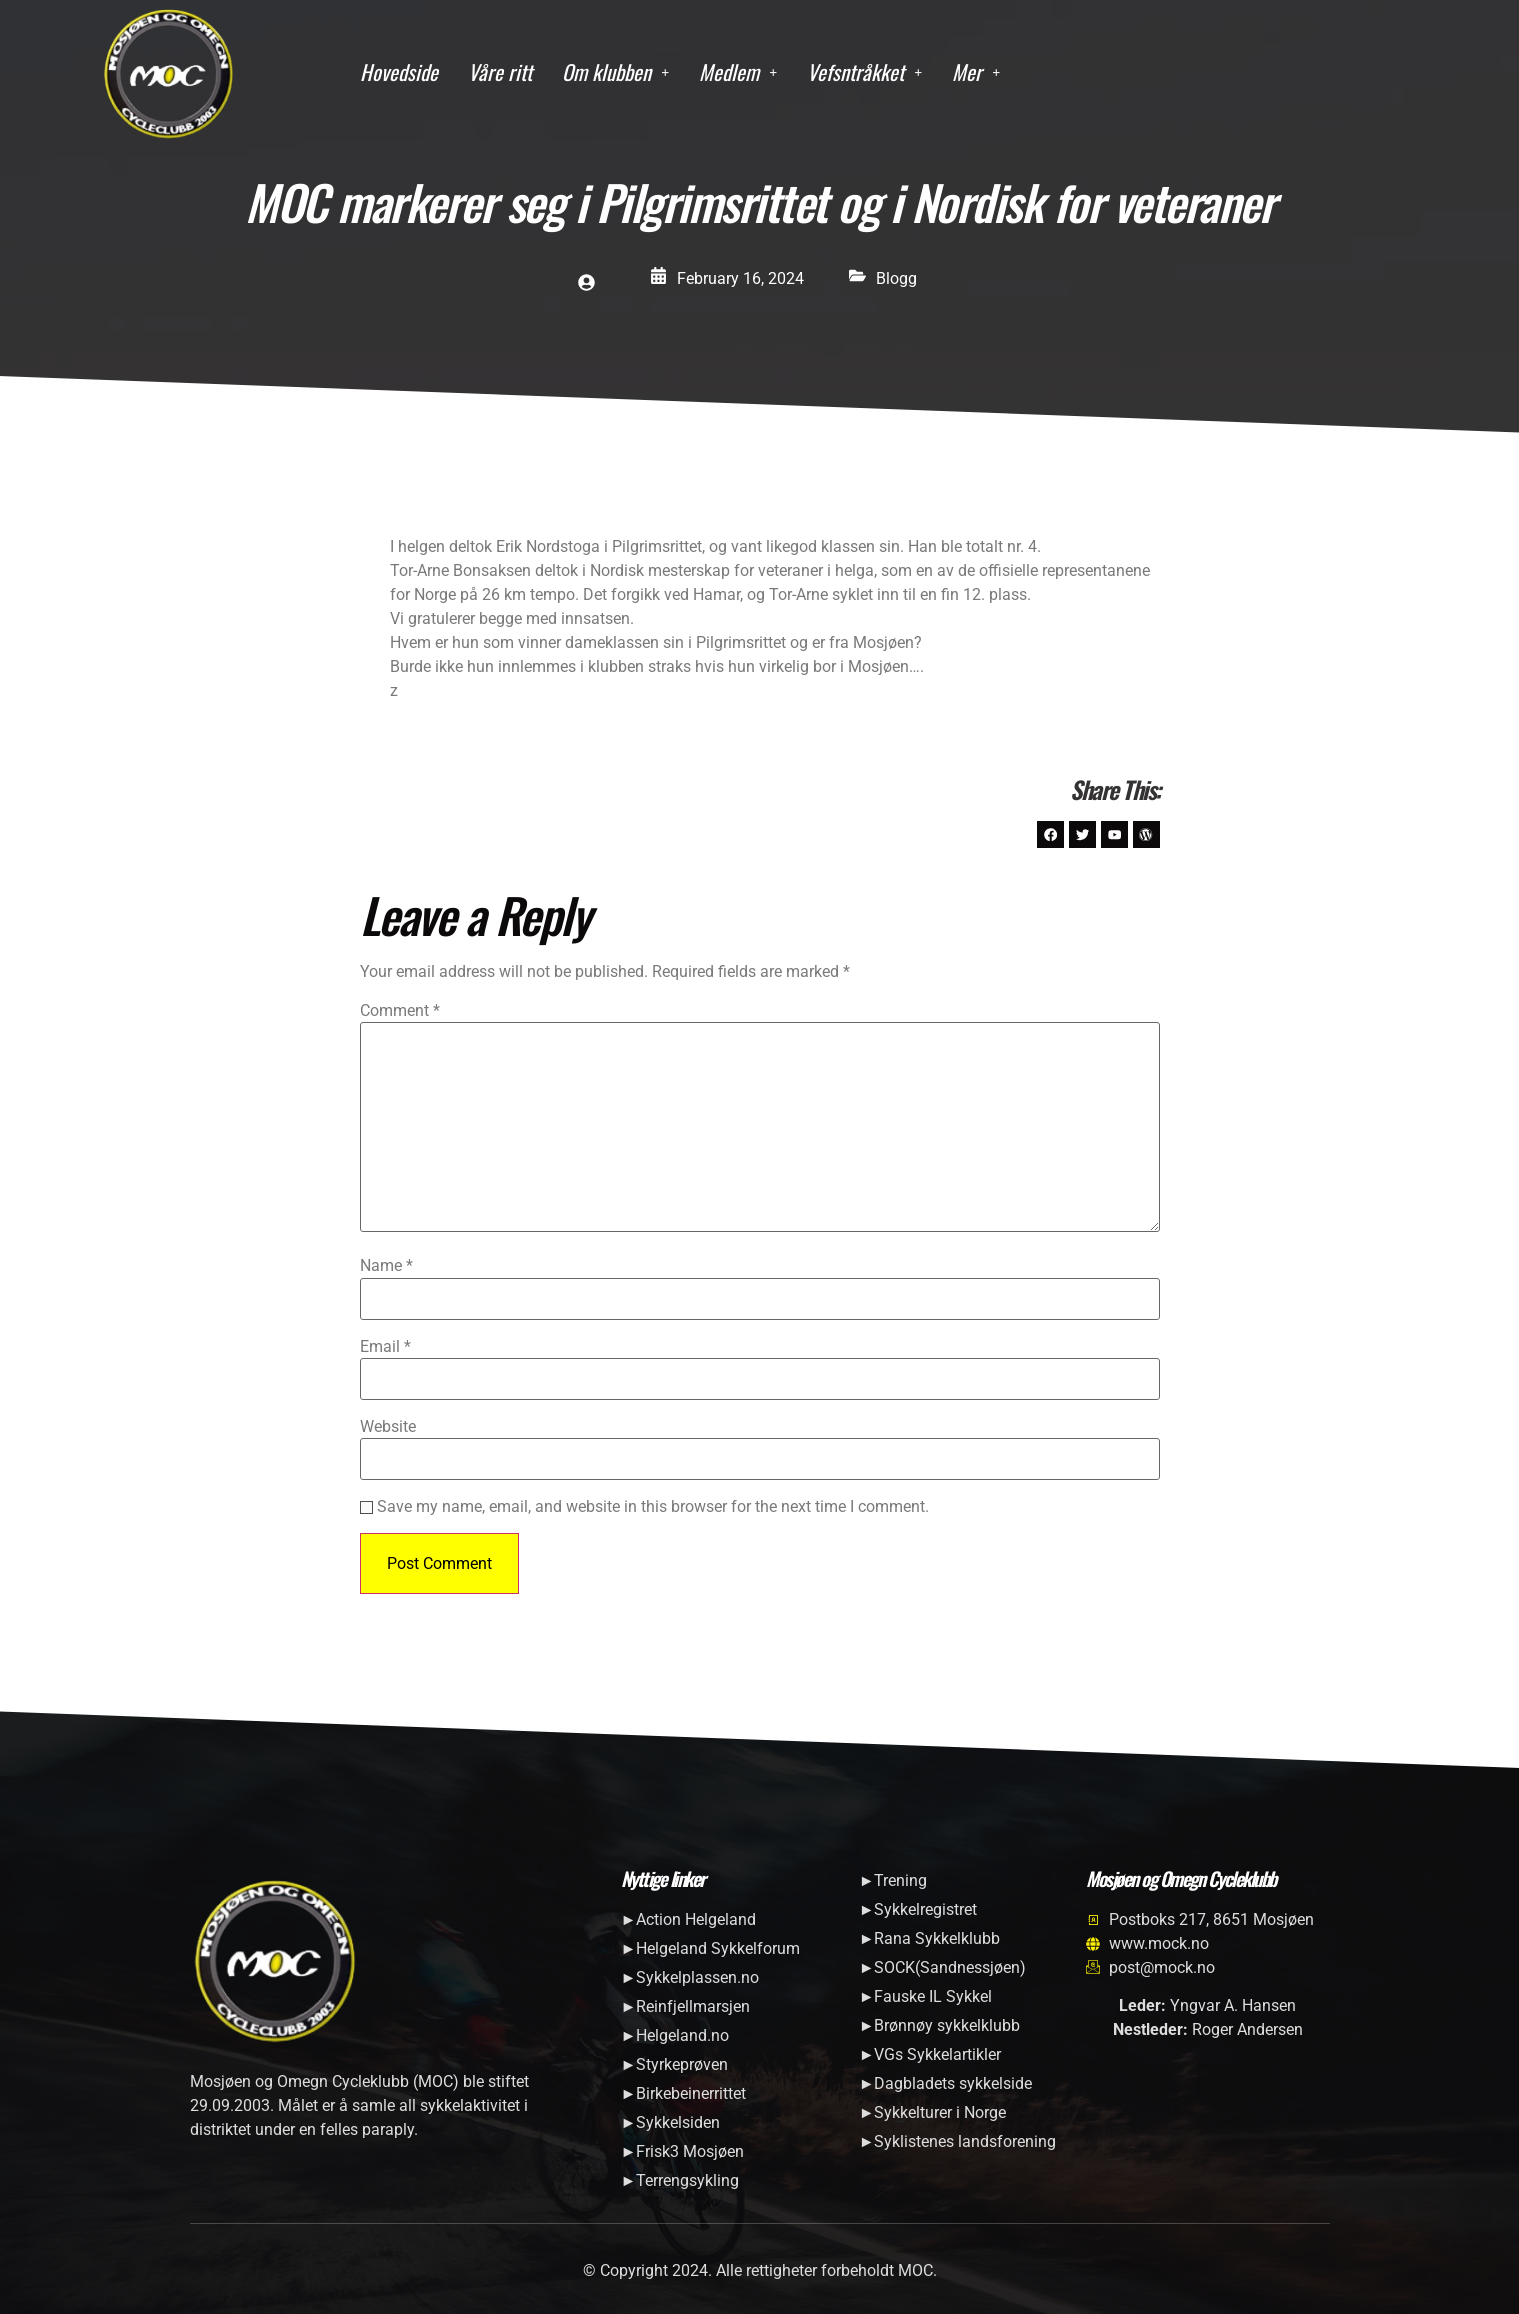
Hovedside (399, 71)
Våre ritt (500, 71)
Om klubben (615, 71)
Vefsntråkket (864, 71)
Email (385, 1356)
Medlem (738, 71)
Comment (400, 1020)
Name (386, 1276)
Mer (976, 71)
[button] (615, 72)
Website (388, 1436)
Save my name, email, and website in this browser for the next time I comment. (653, 1517)
